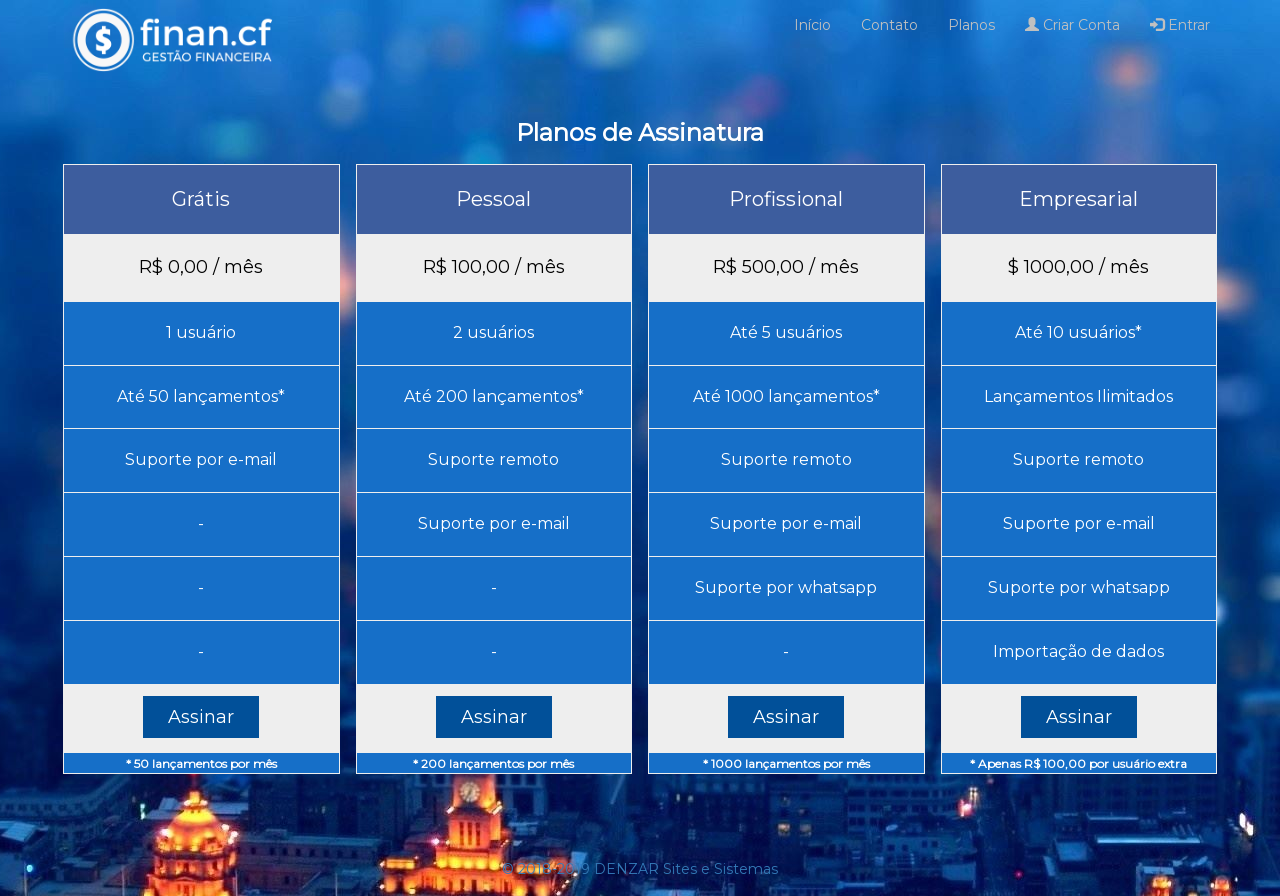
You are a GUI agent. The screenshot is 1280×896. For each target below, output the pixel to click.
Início (812, 25)
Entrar (1180, 25)
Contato (889, 25)
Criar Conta (1072, 25)
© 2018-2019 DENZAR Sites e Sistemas (640, 869)
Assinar (201, 717)
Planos (971, 25)
